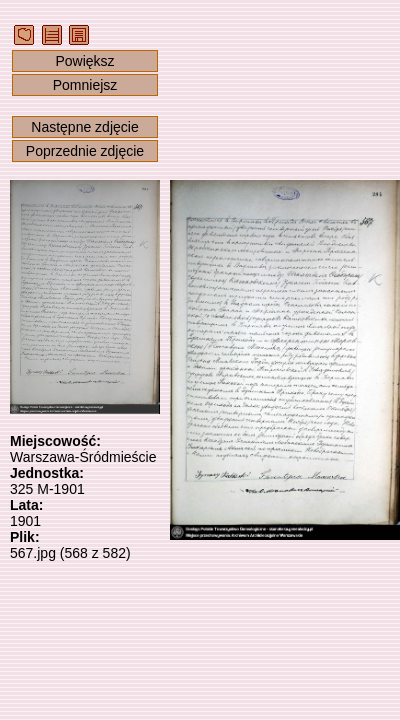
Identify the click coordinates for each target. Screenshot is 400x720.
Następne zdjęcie (84, 127)
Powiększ (84, 61)
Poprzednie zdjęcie (85, 151)
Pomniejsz (85, 85)
